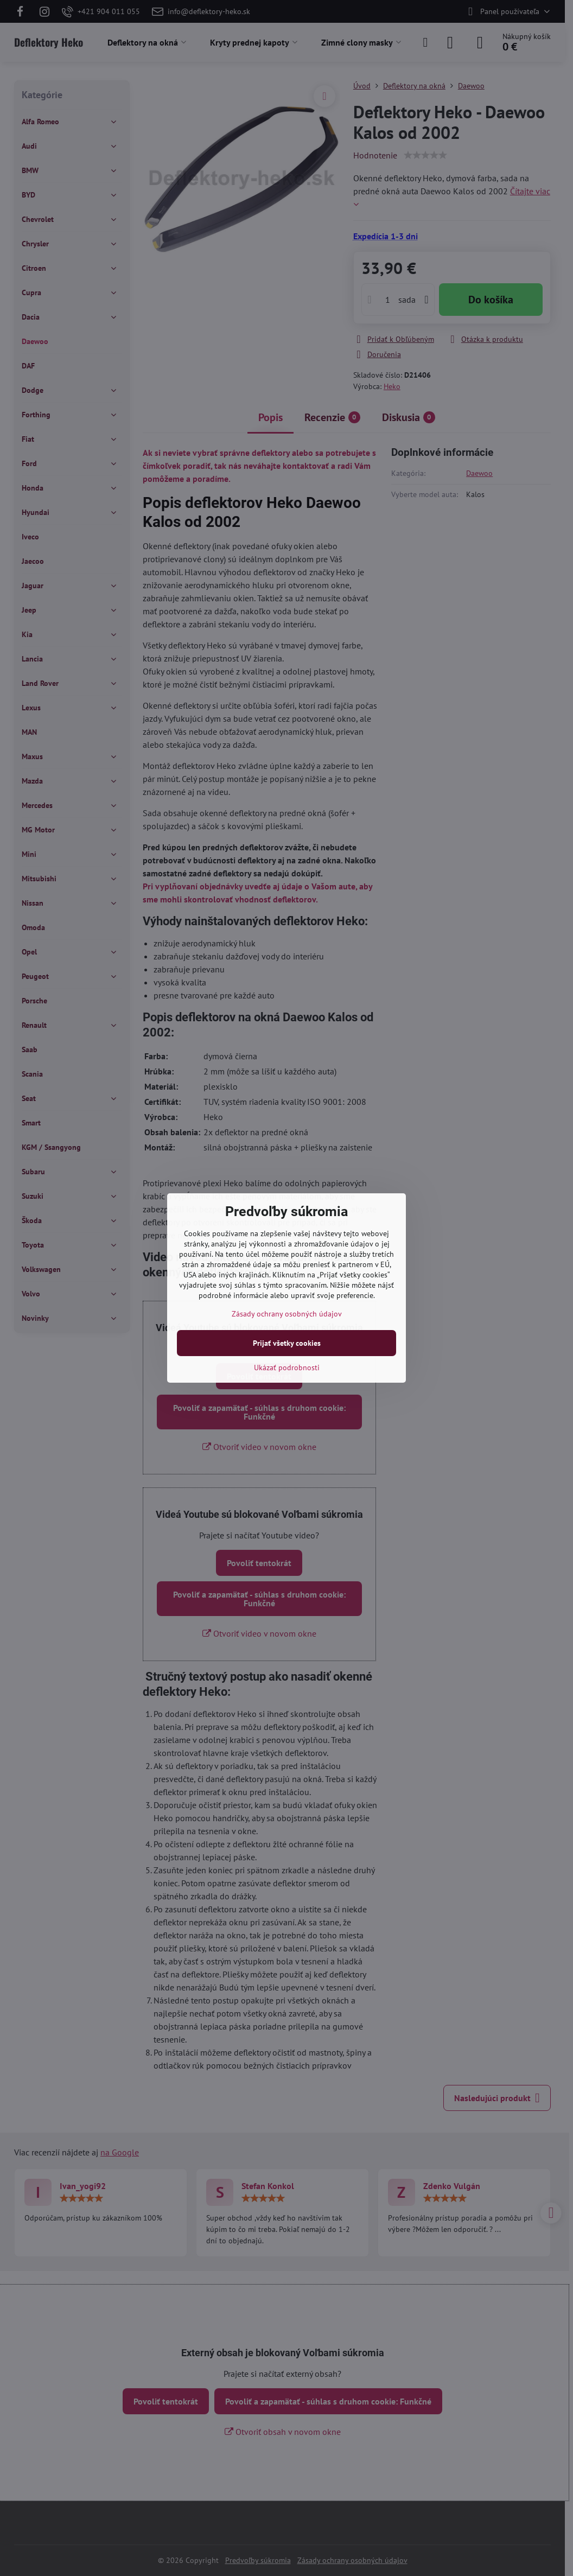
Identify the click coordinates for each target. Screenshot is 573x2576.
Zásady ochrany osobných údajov (287, 1314)
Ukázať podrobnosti (287, 1367)
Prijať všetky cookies (287, 1343)
